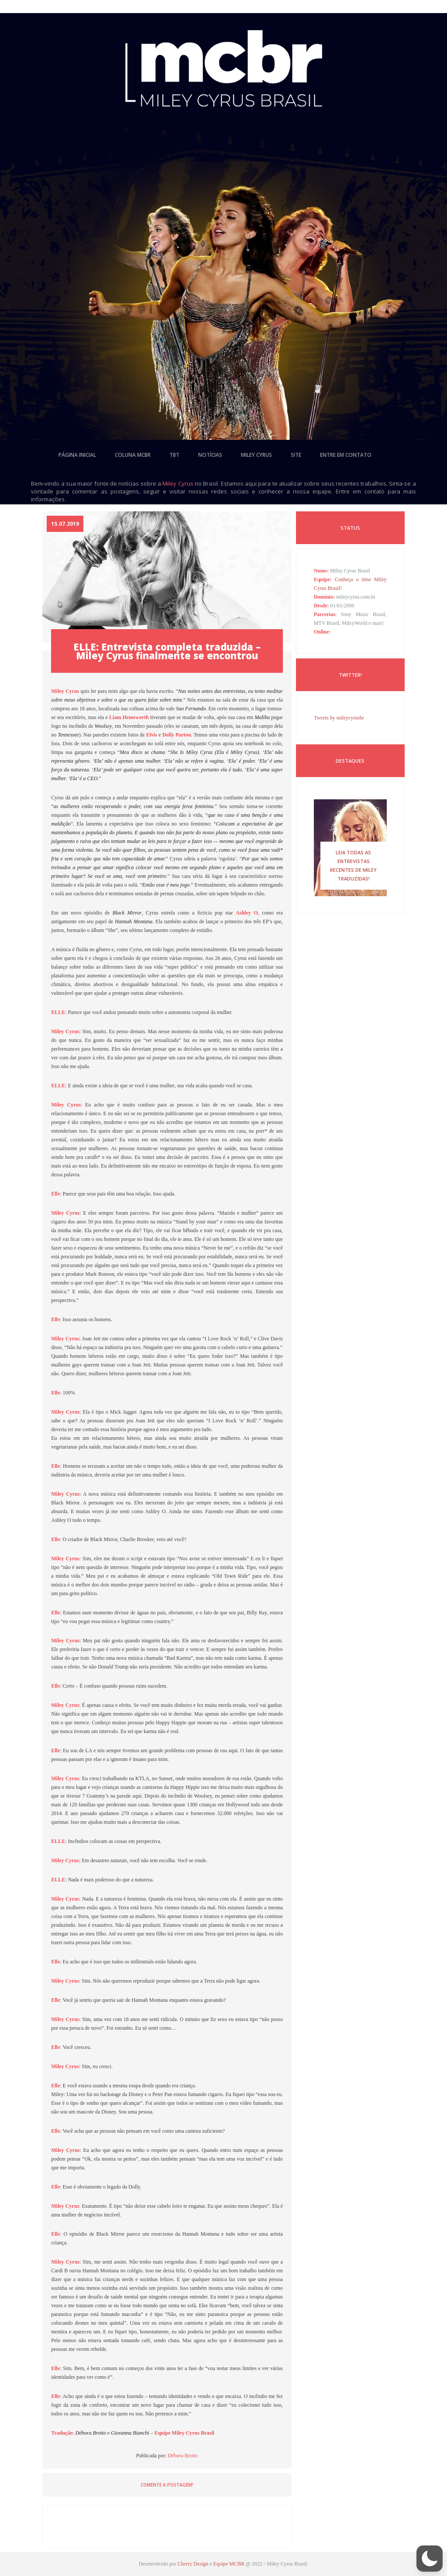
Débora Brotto (183, 2456)
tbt (174, 455)
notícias (210, 455)
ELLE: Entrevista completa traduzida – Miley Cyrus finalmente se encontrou (167, 651)
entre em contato (345, 455)
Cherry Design (193, 2564)
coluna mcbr (133, 455)
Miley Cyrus (177, 483)
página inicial (77, 455)
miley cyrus (256, 455)
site (296, 455)
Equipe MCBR (228, 2564)
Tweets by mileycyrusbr (339, 718)
